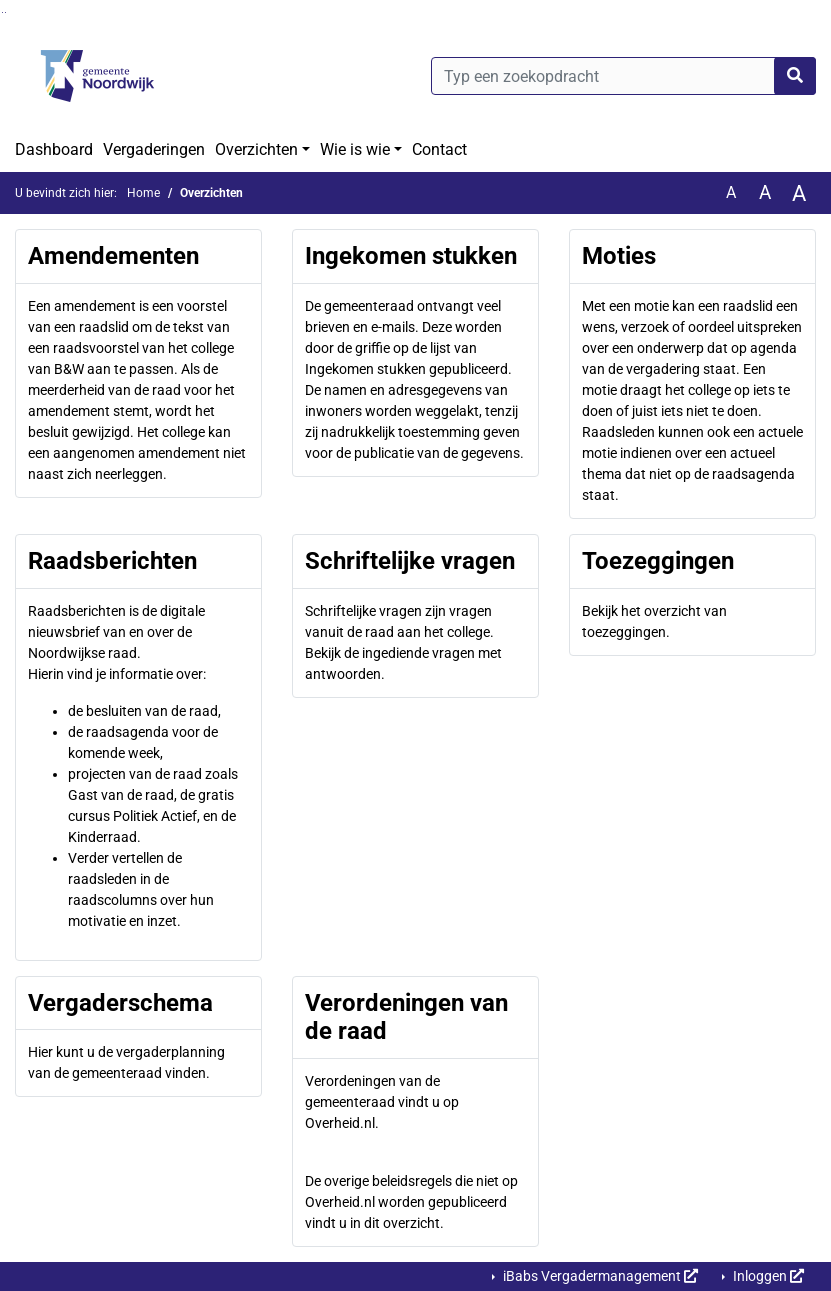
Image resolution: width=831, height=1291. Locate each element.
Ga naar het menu (5, 12)
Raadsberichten (112, 561)
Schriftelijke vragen (410, 561)
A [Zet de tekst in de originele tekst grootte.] (731, 192)
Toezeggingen (658, 561)
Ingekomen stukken (411, 256)
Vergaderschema (120, 1003)
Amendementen (113, 256)
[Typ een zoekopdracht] (624, 76)
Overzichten (256, 149)
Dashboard (54, 149)
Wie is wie (355, 149)
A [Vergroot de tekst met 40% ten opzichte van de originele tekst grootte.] (799, 193)
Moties (619, 256)
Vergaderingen (154, 149)
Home (143, 193)
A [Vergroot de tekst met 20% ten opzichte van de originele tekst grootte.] (765, 192)
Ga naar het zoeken (2, 12)
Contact (439, 149)
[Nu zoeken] (795, 76)
